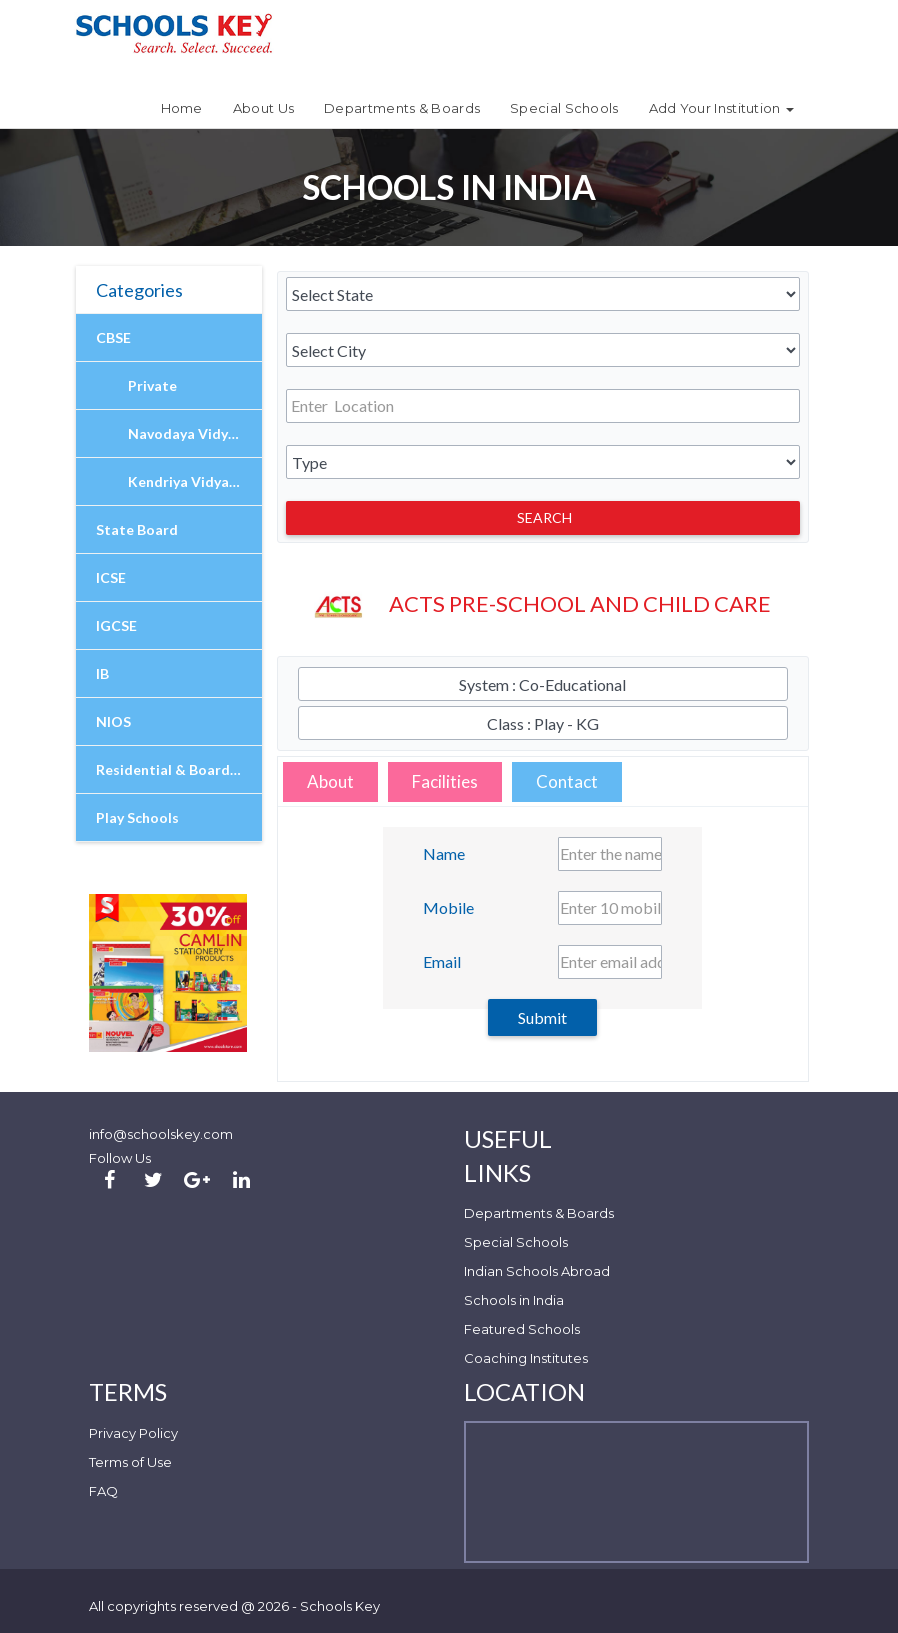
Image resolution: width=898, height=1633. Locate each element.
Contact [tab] (567, 781)
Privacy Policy (133, 1433)
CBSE (113, 337)
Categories (139, 290)
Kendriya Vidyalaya (192, 481)
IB (102, 673)
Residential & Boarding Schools (179, 769)
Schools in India (514, 1300)
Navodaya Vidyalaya (195, 433)
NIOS (113, 721)
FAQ (103, 1491)
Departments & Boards (402, 108)
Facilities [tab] (445, 781)
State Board (137, 529)
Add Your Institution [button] (721, 108)
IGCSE (116, 625)
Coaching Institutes (526, 1358)
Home (182, 108)
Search (544, 517)
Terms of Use (130, 1462)
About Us (263, 108)
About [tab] (330, 781)
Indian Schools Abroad (537, 1271)
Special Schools (564, 108)
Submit (542, 1017)
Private (152, 385)
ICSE (111, 577)
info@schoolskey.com (161, 1134)
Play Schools (137, 817)
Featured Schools (522, 1329)
